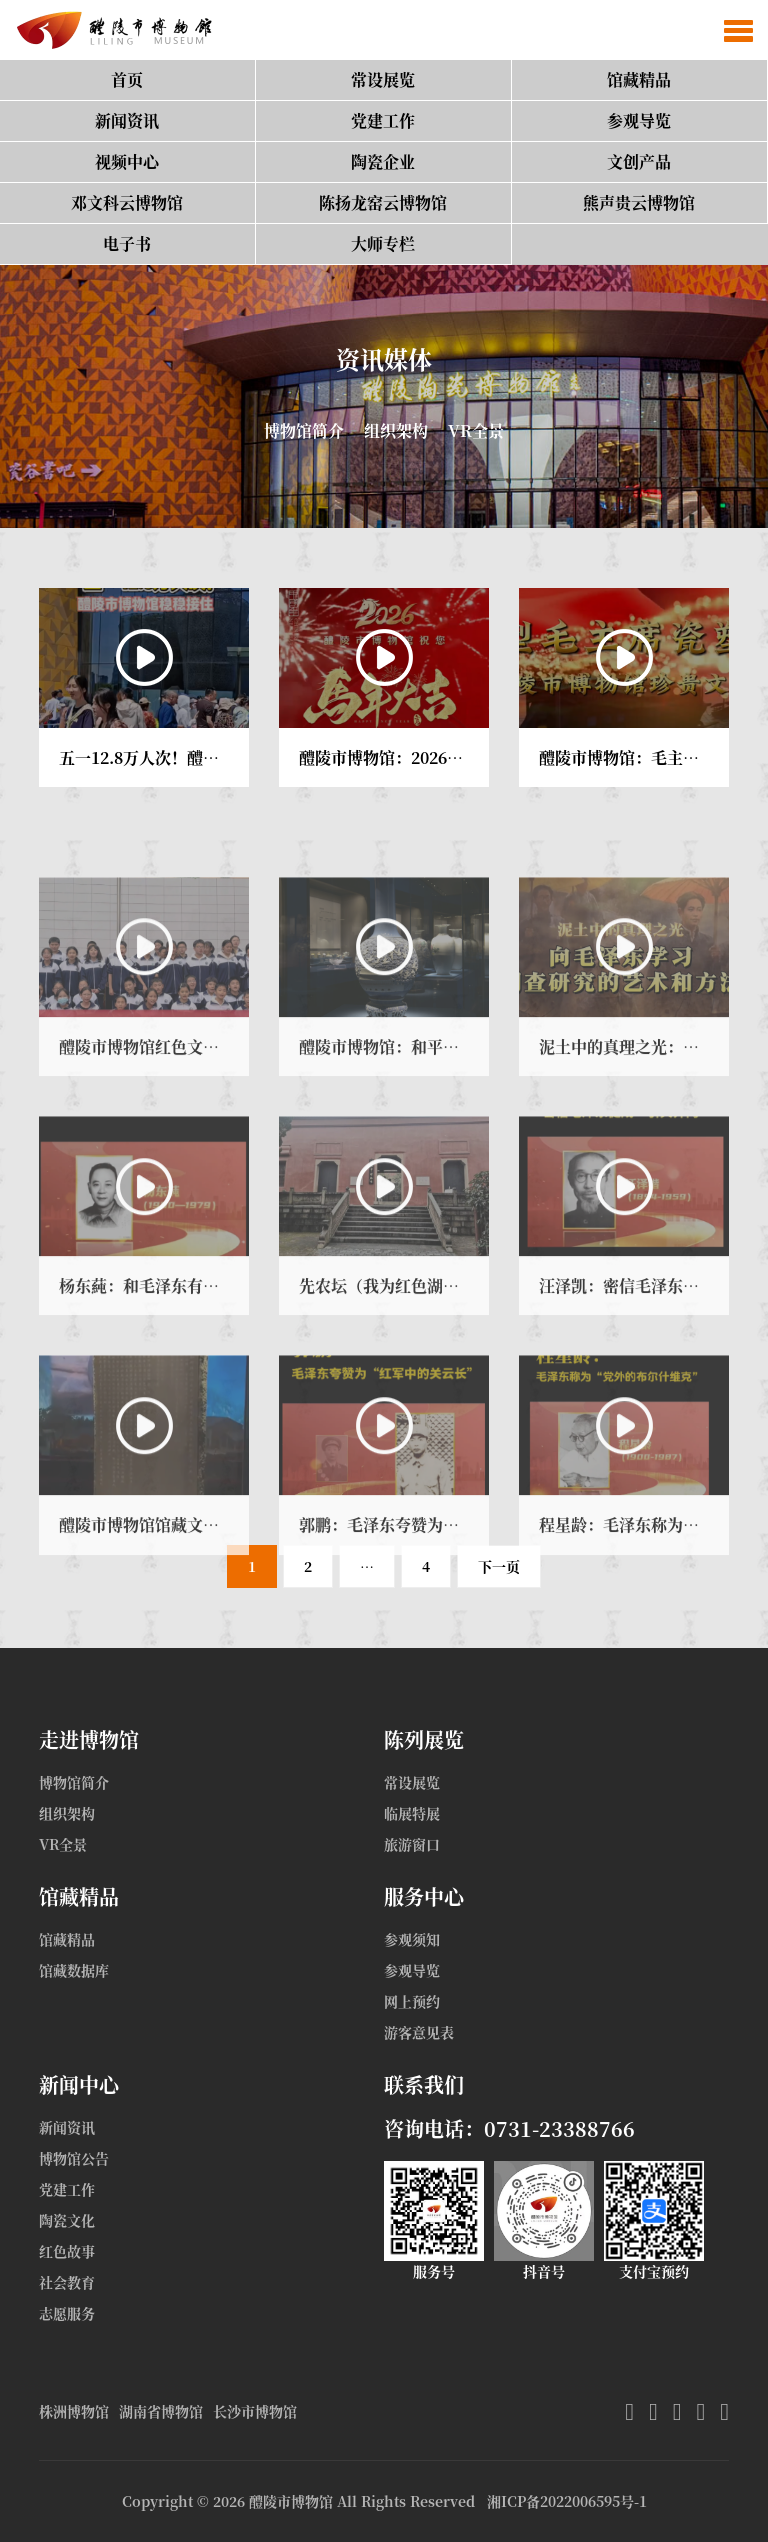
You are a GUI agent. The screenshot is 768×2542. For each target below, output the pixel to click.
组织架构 (396, 430)
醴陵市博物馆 (291, 2501)
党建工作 (383, 120)
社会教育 (67, 2282)
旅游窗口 (412, 1844)
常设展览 (383, 79)
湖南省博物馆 (161, 2411)
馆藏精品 (639, 79)
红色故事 (67, 2251)
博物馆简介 (304, 430)
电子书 (127, 243)
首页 (127, 79)
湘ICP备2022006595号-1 (567, 2501)
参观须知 (412, 1939)
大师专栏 (383, 243)
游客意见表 (419, 2032)
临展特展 (412, 1813)
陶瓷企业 (383, 161)
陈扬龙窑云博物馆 (383, 202)
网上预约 (412, 2001)
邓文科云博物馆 (127, 202)
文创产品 (639, 161)
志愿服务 (67, 2313)
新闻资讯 (127, 120)
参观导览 (639, 120)
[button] (738, 30)
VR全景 (476, 430)
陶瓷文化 (67, 2220)
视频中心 (127, 161)
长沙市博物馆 (255, 2411)
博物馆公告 (74, 2158)
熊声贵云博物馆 (639, 202)
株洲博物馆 (74, 2411)
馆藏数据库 (74, 1970)
